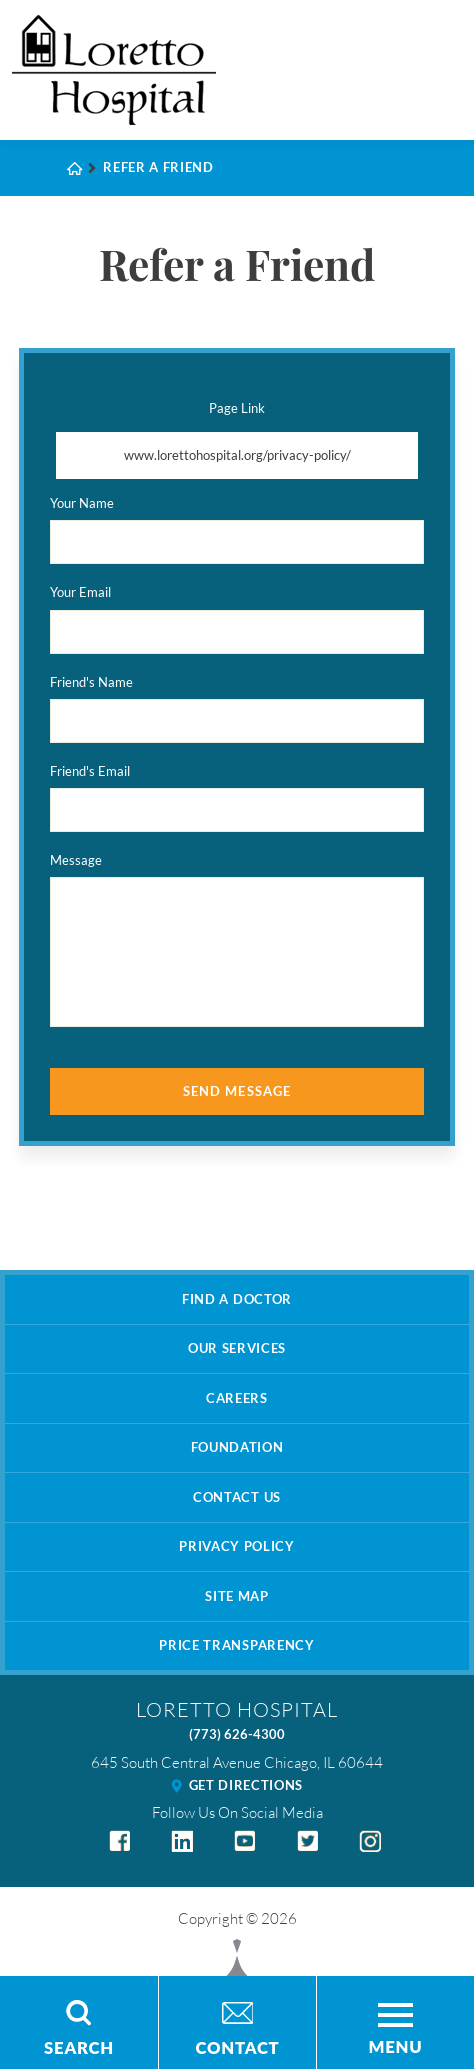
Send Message (236, 1091)
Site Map (236, 1596)
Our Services (237, 1348)
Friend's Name (91, 682)
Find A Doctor (237, 1299)
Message (76, 860)
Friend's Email (90, 771)
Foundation (237, 1447)
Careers (237, 1398)
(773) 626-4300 (237, 1734)
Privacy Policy (236, 1546)
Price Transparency (236, 1645)
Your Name (82, 503)
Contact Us (237, 1497)
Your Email (80, 592)
